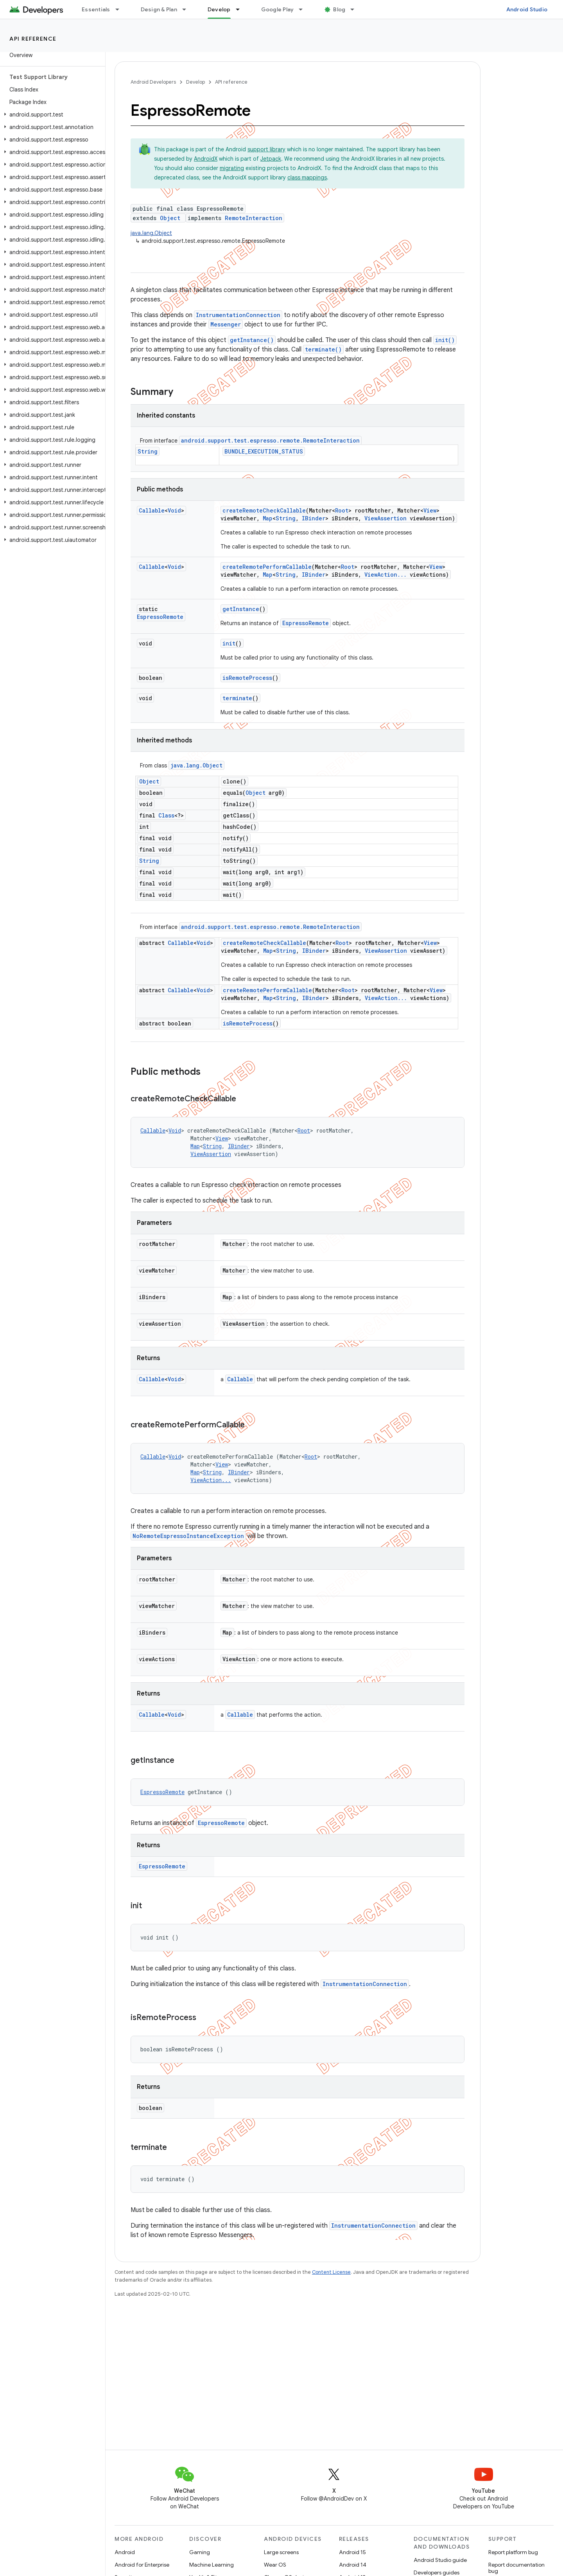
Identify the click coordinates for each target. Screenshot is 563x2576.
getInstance (240, 609)
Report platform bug (513, 2552)
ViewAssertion (385, 518)
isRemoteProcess (247, 677)
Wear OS (275, 2564)
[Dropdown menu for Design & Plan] (187, 9)
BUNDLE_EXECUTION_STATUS (263, 451)
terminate (237, 698)
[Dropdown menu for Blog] (355, 9)
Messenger (225, 324)
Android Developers (153, 82)
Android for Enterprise (142, 2564)
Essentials (96, 9)
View (429, 510)
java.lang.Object (151, 233)
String (148, 451)
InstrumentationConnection (238, 315)
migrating (232, 168)
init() (445, 340)
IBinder (313, 518)
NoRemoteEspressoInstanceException (188, 1536)
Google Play (277, 9)
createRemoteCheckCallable (264, 510)
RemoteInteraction (253, 218)
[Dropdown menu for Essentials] (120, 9)
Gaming (199, 2552)
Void (174, 510)
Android (125, 2552)
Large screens (281, 2552)
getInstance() (252, 340)
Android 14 (352, 2564)
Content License (331, 2272)
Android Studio (527, 9)
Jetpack (270, 158)
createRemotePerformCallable (267, 566)
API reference (33, 38)
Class (166, 815)
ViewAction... (385, 574)
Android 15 (352, 2552)
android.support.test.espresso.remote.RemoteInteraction (270, 440)
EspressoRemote (160, 616)
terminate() (323, 349)
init (228, 643)
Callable (152, 510)
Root (341, 510)
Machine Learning (211, 2564)
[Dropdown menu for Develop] (241, 9)
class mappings (307, 177)
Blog (339, 9)
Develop (195, 82)
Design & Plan (159, 9)
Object (170, 218)
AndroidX (205, 158)
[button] (51, 114)
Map (268, 518)
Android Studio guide (440, 2559)
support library (266, 149)
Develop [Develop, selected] (219, 9)
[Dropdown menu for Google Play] (304, 9)
